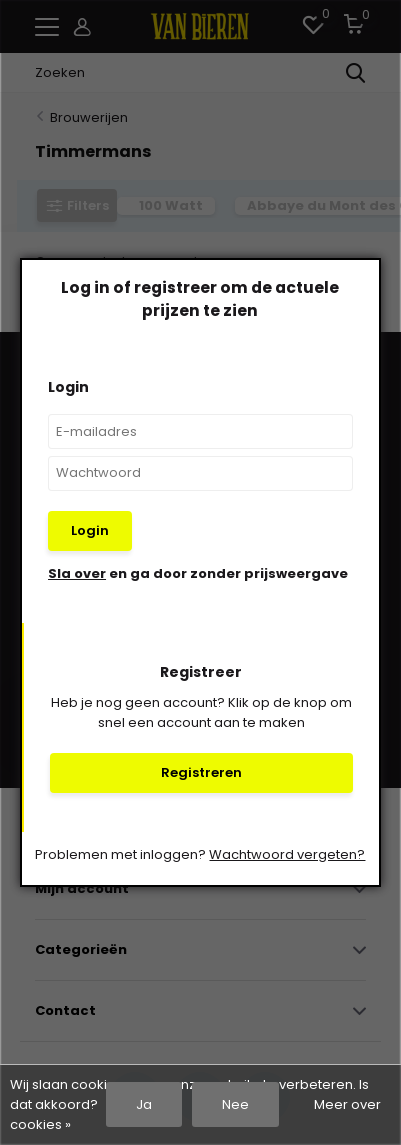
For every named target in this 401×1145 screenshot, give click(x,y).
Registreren (201, 772)
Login (90, 530)
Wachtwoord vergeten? (287, 854)
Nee (235, 1104)
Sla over (77, 573)
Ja (144, 1104)
